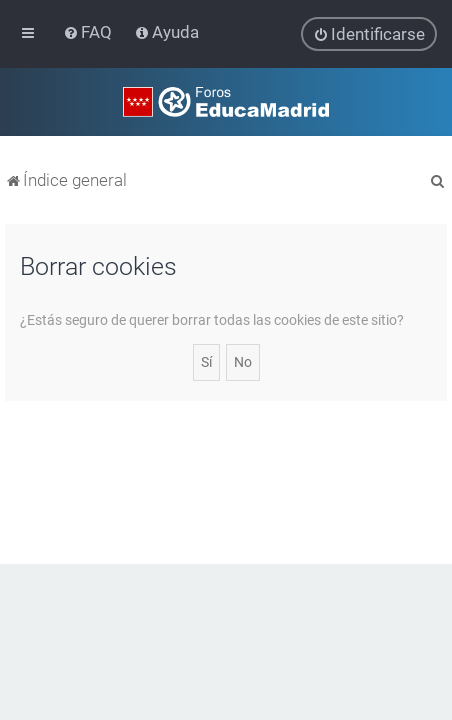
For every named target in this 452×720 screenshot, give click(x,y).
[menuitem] (89, 32)
